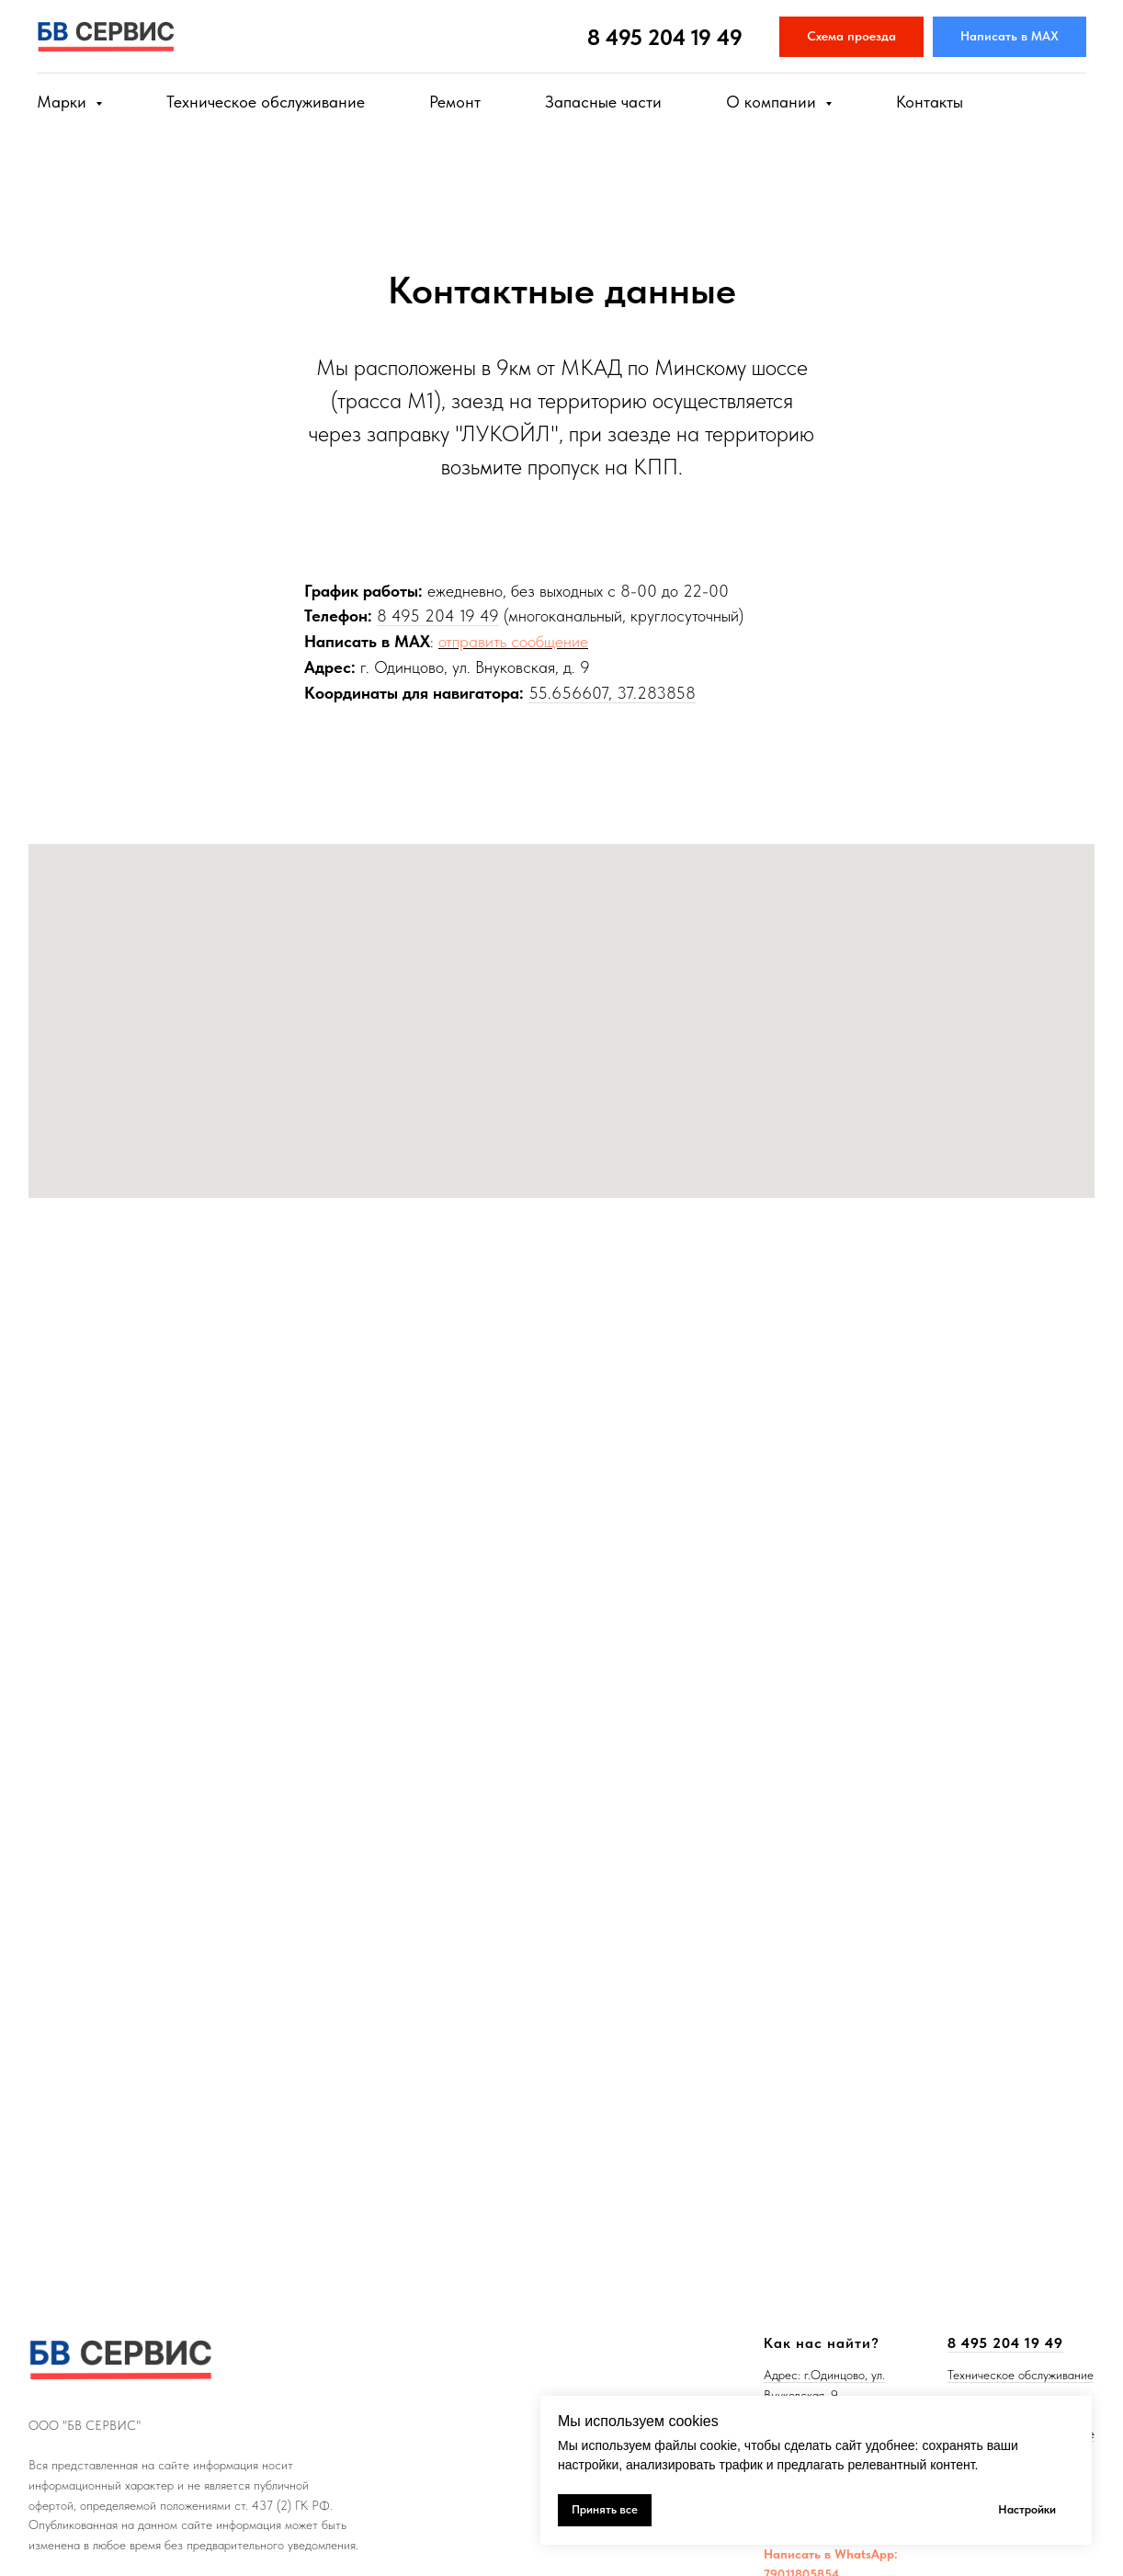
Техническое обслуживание (265, 101)
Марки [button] (64, 101)
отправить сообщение (513, 641)
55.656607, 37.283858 (612, 692)
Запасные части (603, 101)
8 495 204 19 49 (665, 37)
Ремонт (455, 101)
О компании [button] (773, 101)
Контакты (929, 101)
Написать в (799, 2554)
